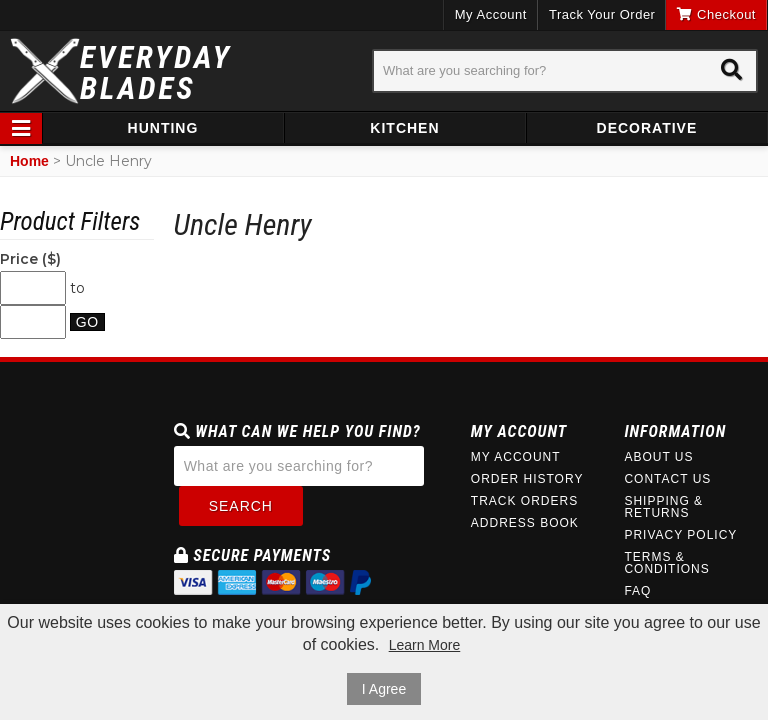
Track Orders (524, 501)
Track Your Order (602, 14)
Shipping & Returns (663, 507)
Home (29, 161)
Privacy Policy (680, 535)
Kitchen (404, 128)
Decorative (647, 128)
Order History (527, 479)
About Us (658, 457)
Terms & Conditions (666, 563)
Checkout (716, 14)
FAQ (637, 591)
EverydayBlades (156, 73)
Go (87, 322)
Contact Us (667, 479)
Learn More (425, 645)
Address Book (525, 523)
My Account (491, 14)
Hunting (163, 128)
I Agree (384, 689)
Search (241, 506)
